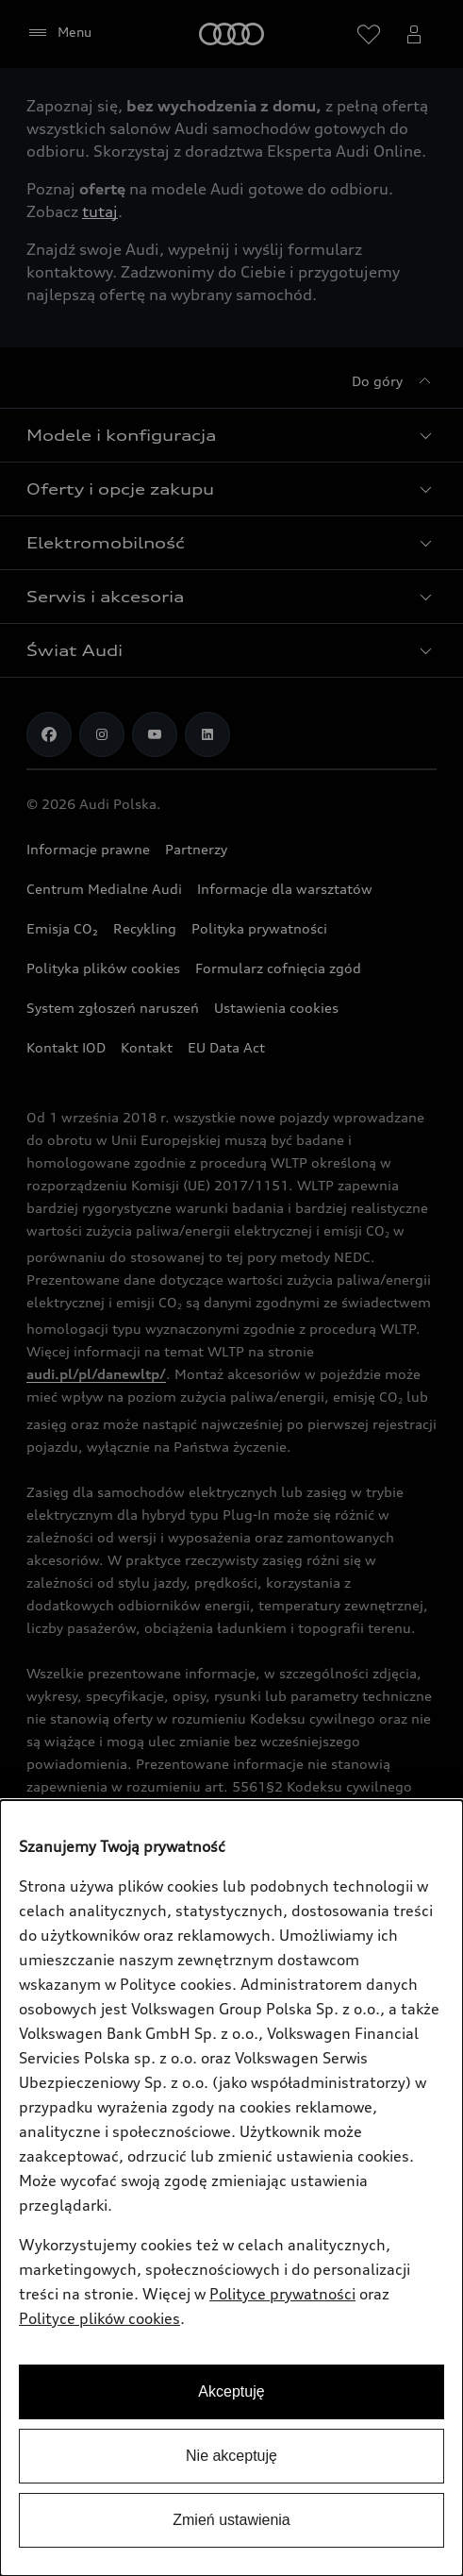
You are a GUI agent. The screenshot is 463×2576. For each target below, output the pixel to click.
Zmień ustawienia (231, 2520)
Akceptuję (231, 2391)
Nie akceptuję (231, 2456)
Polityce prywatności (282, 2293)
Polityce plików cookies (99, 2318)
